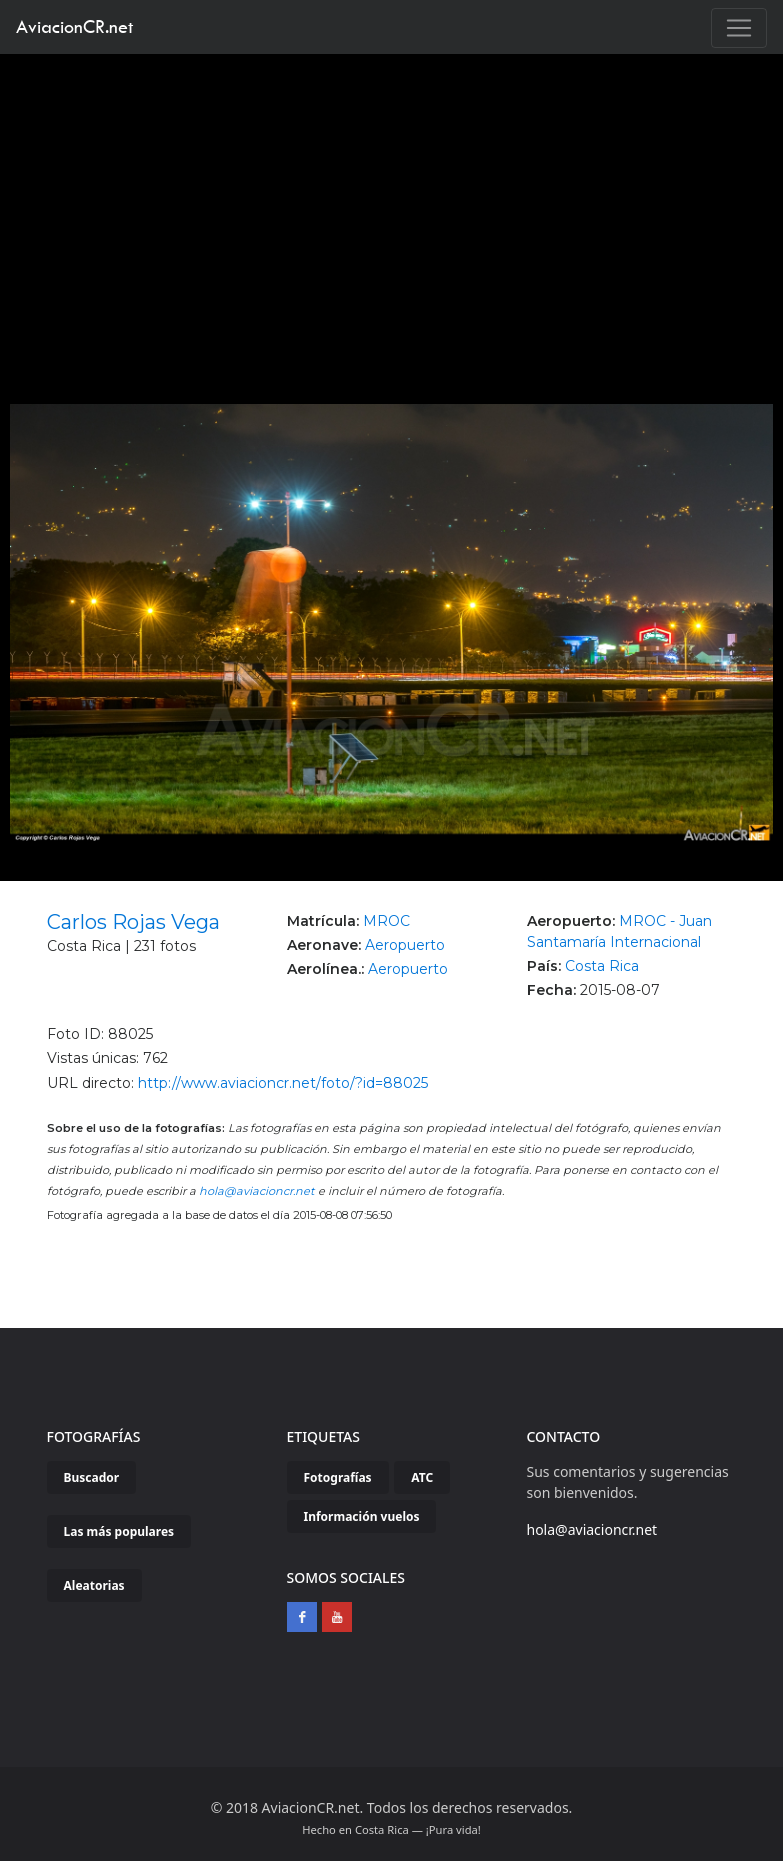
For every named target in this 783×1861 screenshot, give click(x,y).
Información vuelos (362, 1516)
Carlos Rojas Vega (133, 922)
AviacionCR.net (74, 26)
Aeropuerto (405, 945)
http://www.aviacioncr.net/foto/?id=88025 (283, 1083)
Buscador (92, 1477)
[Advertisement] (392, 204)
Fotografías (338, 1477)
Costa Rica (602, 966)
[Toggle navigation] (739, 28)
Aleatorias (94, 1585)
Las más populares (119, 1531)
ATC (422, 1477)
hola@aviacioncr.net (257, 1191)
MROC (386, 921)
